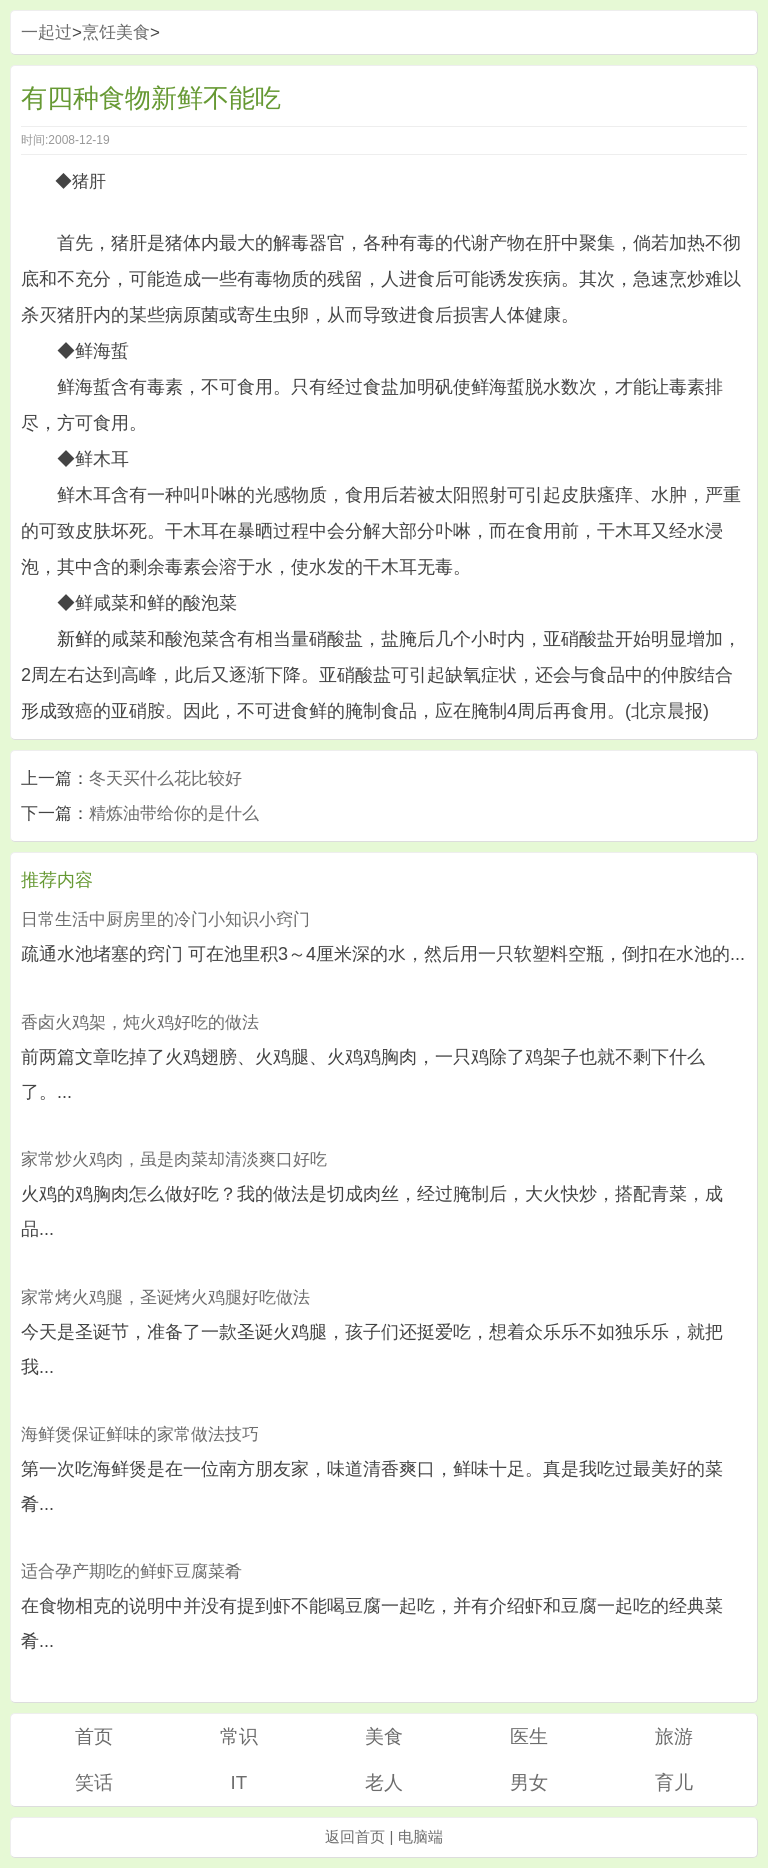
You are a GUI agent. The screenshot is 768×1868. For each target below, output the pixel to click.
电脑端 (420, 1836)
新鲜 (75, 639)
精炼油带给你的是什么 (174, 813)
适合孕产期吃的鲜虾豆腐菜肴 (131, 1571)
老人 (384, 1782)
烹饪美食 (116, 32)
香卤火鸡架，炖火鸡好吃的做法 (140, 1022)
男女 (529, 1782)
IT (238, 1782)
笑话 (94, 1782)
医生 (529, 1736)
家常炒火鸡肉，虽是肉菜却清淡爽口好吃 (174, 1159)
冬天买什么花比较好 (165, 778)
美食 (384, 1736)
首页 (94, 1736)
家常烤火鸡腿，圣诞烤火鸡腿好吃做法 (165, 1297)
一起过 (46, 32)
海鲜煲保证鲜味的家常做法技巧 (140, 1434)
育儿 (674, 1782)
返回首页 (355, 1836)
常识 (239, 1736)
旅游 (674, 1736)
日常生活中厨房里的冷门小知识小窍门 (165, 919)
